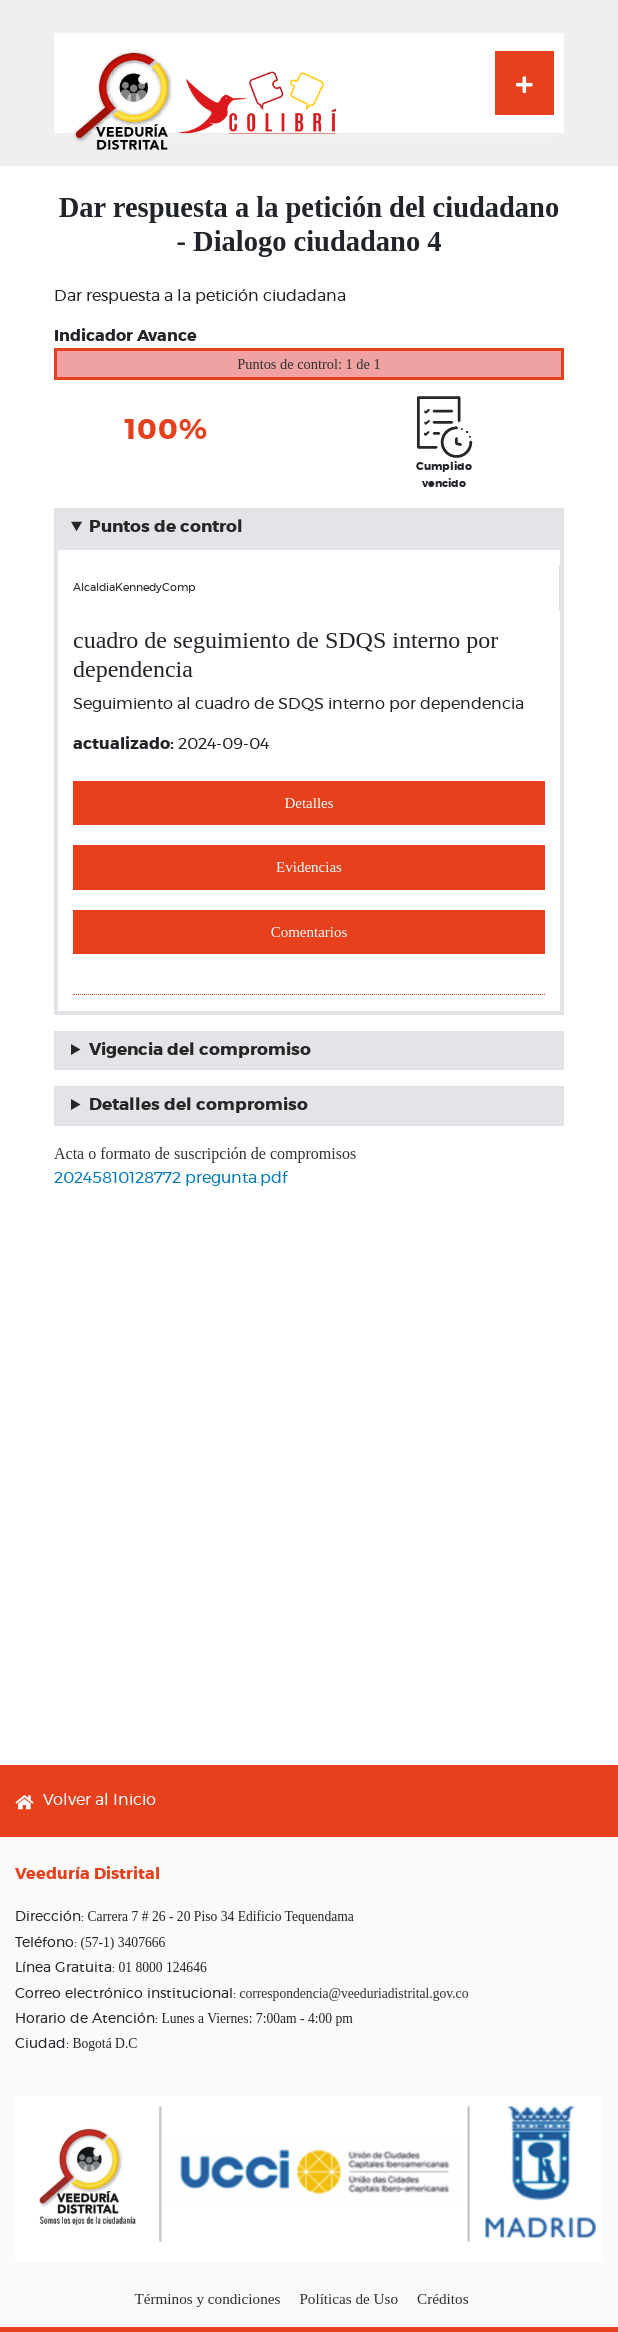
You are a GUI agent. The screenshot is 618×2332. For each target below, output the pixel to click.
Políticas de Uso (348, 2298)
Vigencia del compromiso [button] (200, 1050)
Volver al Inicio (99, 1800)
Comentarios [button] (309, 932)
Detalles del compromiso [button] (198, 1105)
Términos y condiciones (207, 2298)
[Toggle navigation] (524, 82)
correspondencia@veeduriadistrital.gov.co (353, 1993)
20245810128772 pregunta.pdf (170, 1178)
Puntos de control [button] (166, 527)
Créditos (442, 2298)
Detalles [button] (308, 803)
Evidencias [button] (309, 867)
